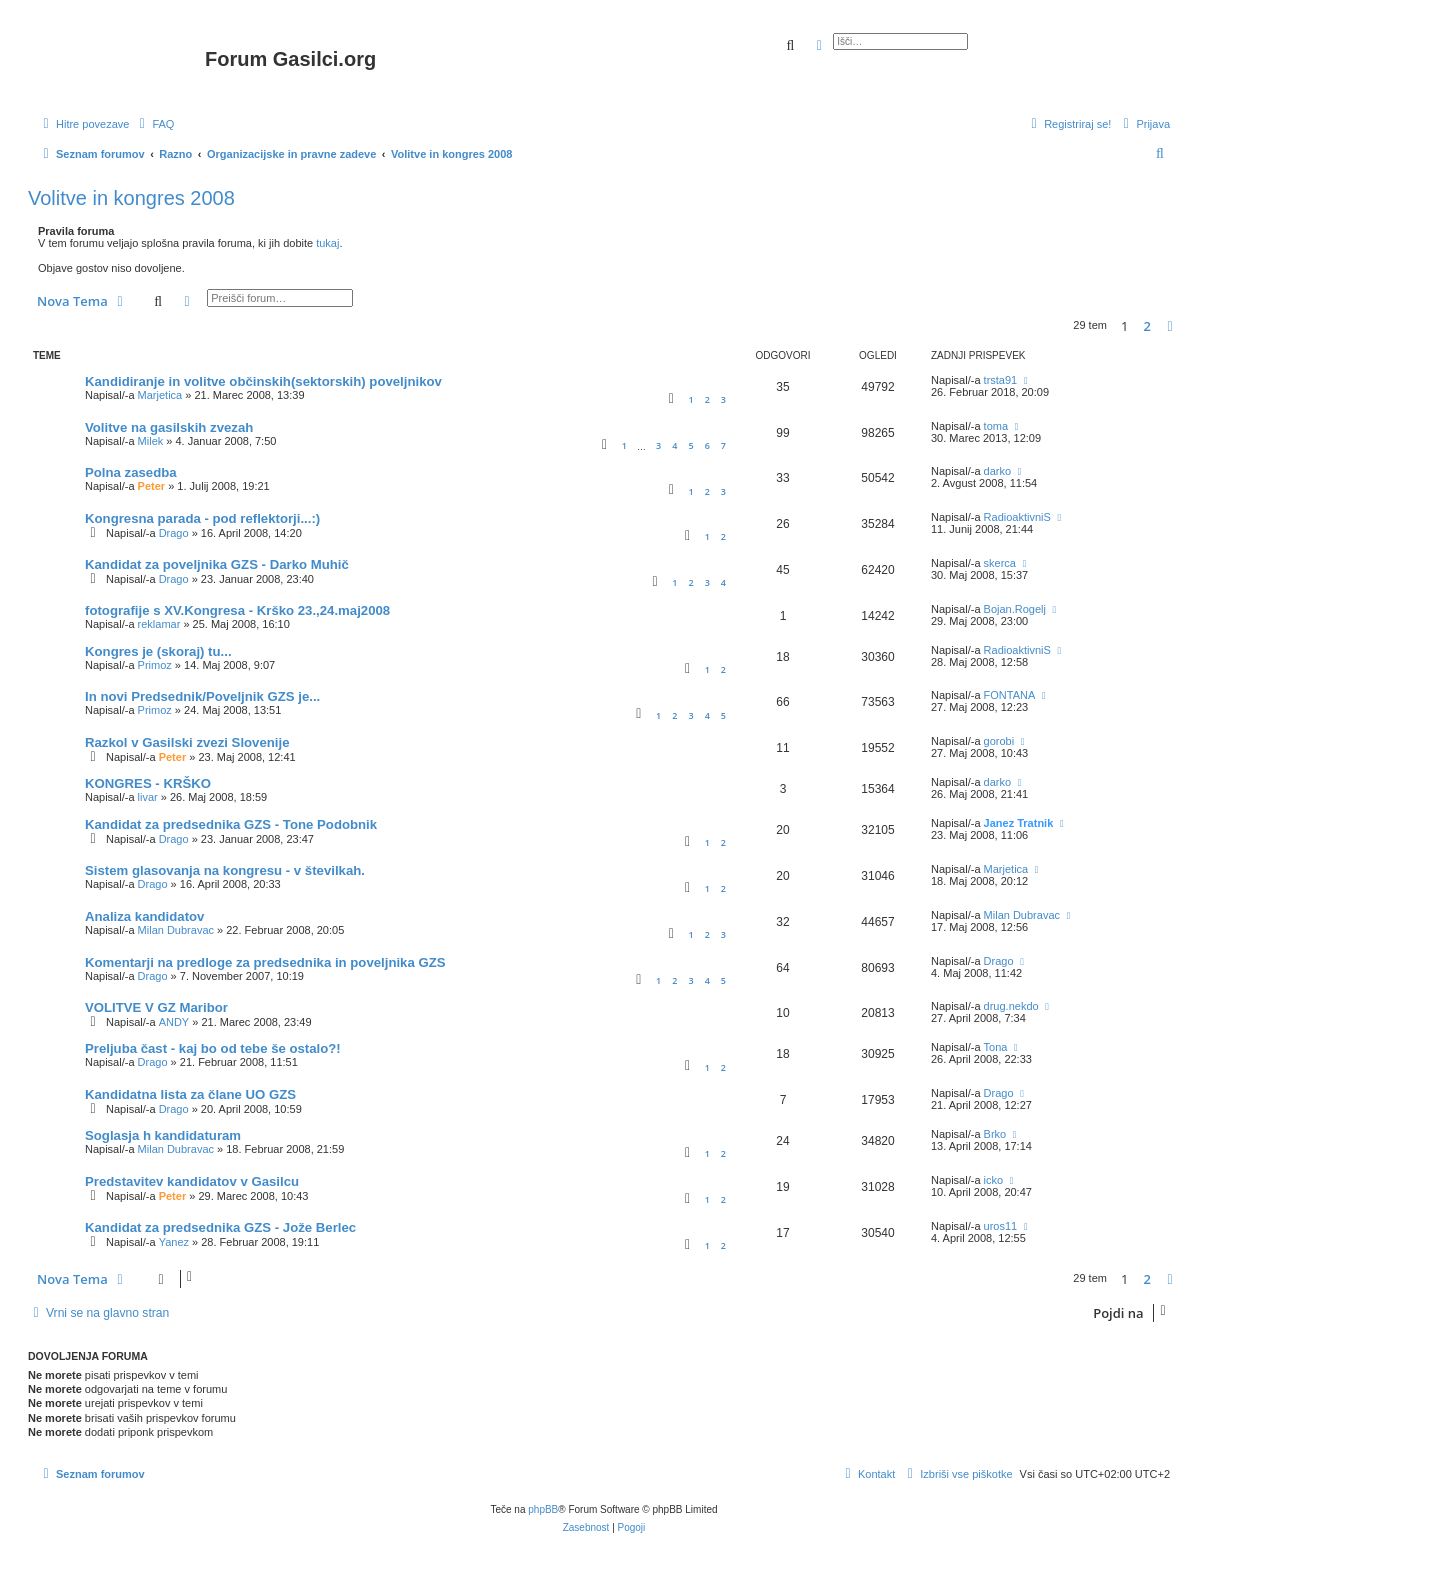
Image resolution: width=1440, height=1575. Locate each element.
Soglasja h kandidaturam (163, 1135)
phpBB (543, 1509)
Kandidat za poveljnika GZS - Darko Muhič (217, 564)
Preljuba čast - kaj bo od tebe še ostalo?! (213, 1048)
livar (148, 797)
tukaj (327, 243)
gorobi (999, 741)
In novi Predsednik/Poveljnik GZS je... (202, 696)
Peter (152, 486)
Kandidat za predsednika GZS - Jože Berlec (220, 1227)
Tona (996, 1047)
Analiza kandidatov (144, 916)
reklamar (159, 624)
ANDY (174, 1022)
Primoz (155, 665)
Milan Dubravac (176, 930)
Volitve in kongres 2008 (131, 198)
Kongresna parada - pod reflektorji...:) (202, 518)
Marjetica (160, 395)
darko (998, 471)
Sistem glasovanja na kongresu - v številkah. (225, 870)
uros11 (1001, 1226)
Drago (174, 533)
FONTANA (1010, 695)
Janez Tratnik (1019, 823)
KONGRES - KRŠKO (148, 783)
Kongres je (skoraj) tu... (158, 651)
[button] (1170, 326)
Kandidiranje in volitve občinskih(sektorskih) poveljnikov (263, 381)
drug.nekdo (1011, 1006)
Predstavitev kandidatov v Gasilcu (192, 1181)
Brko (995, 1134)
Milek (151, 441)
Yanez (174, 1242)
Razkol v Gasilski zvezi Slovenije (187, 742)
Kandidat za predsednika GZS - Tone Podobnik (231, 824)
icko (994, 1180)
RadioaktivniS (1017, 517)
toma (996, 426)
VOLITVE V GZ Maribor (156, 1007)
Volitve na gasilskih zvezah (169, 427)
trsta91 (1001, 380)
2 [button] (1147, 326)
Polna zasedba (131, 472)
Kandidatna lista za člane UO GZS (190, 1094)
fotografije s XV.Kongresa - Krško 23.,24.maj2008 (237, 610)
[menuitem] (154, 124)
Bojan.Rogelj (1015, 609)
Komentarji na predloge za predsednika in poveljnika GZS (265, 962)
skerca (1000, 563)
